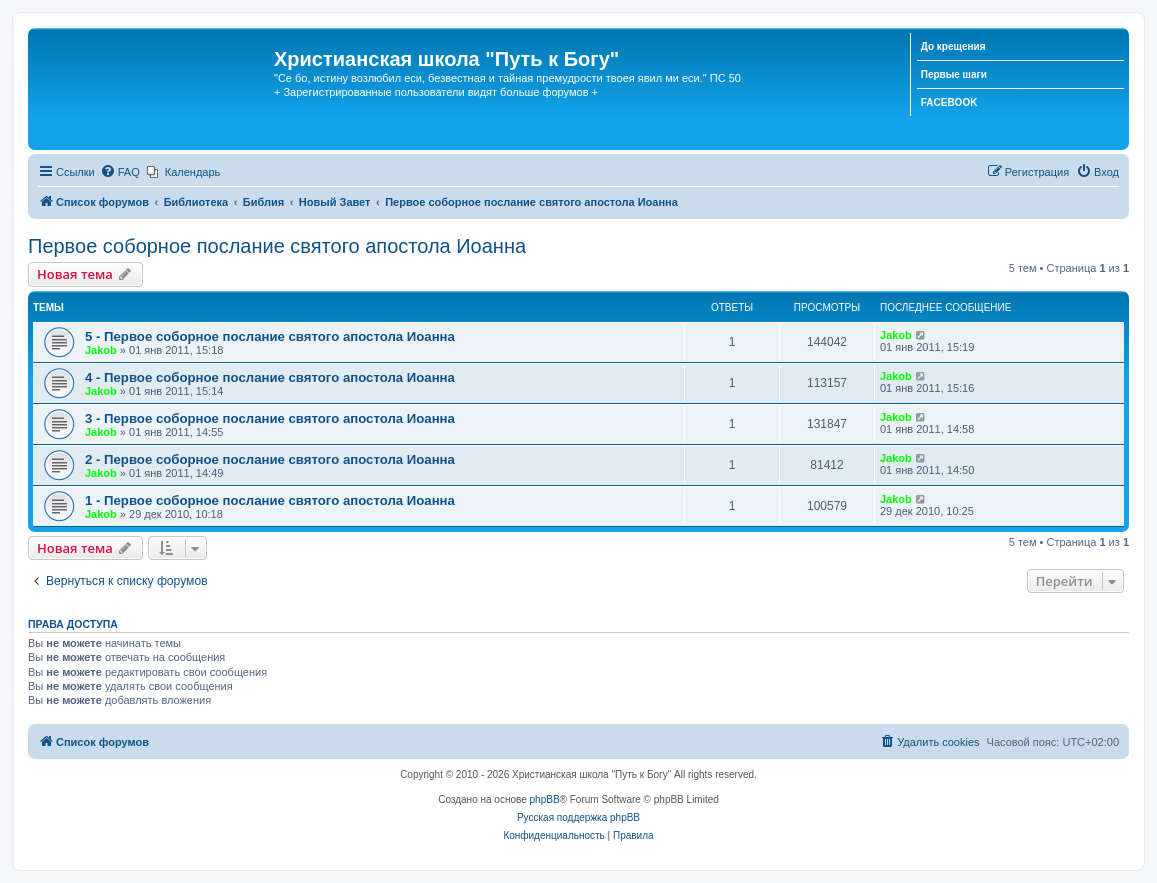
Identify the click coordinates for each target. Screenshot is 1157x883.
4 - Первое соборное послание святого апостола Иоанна (270, 377)
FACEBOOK (949, 102)
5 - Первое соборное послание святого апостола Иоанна (270, 336)
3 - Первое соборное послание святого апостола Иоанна (270, 418)
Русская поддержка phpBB (578, 817)
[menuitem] (120, 172)
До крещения (953, 46)
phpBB (545, 799)
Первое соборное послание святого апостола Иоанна (277, 246)
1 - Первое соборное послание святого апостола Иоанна (270, 500)
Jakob (101, 350)
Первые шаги (954, 74)
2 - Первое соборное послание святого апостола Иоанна (270, 459)
